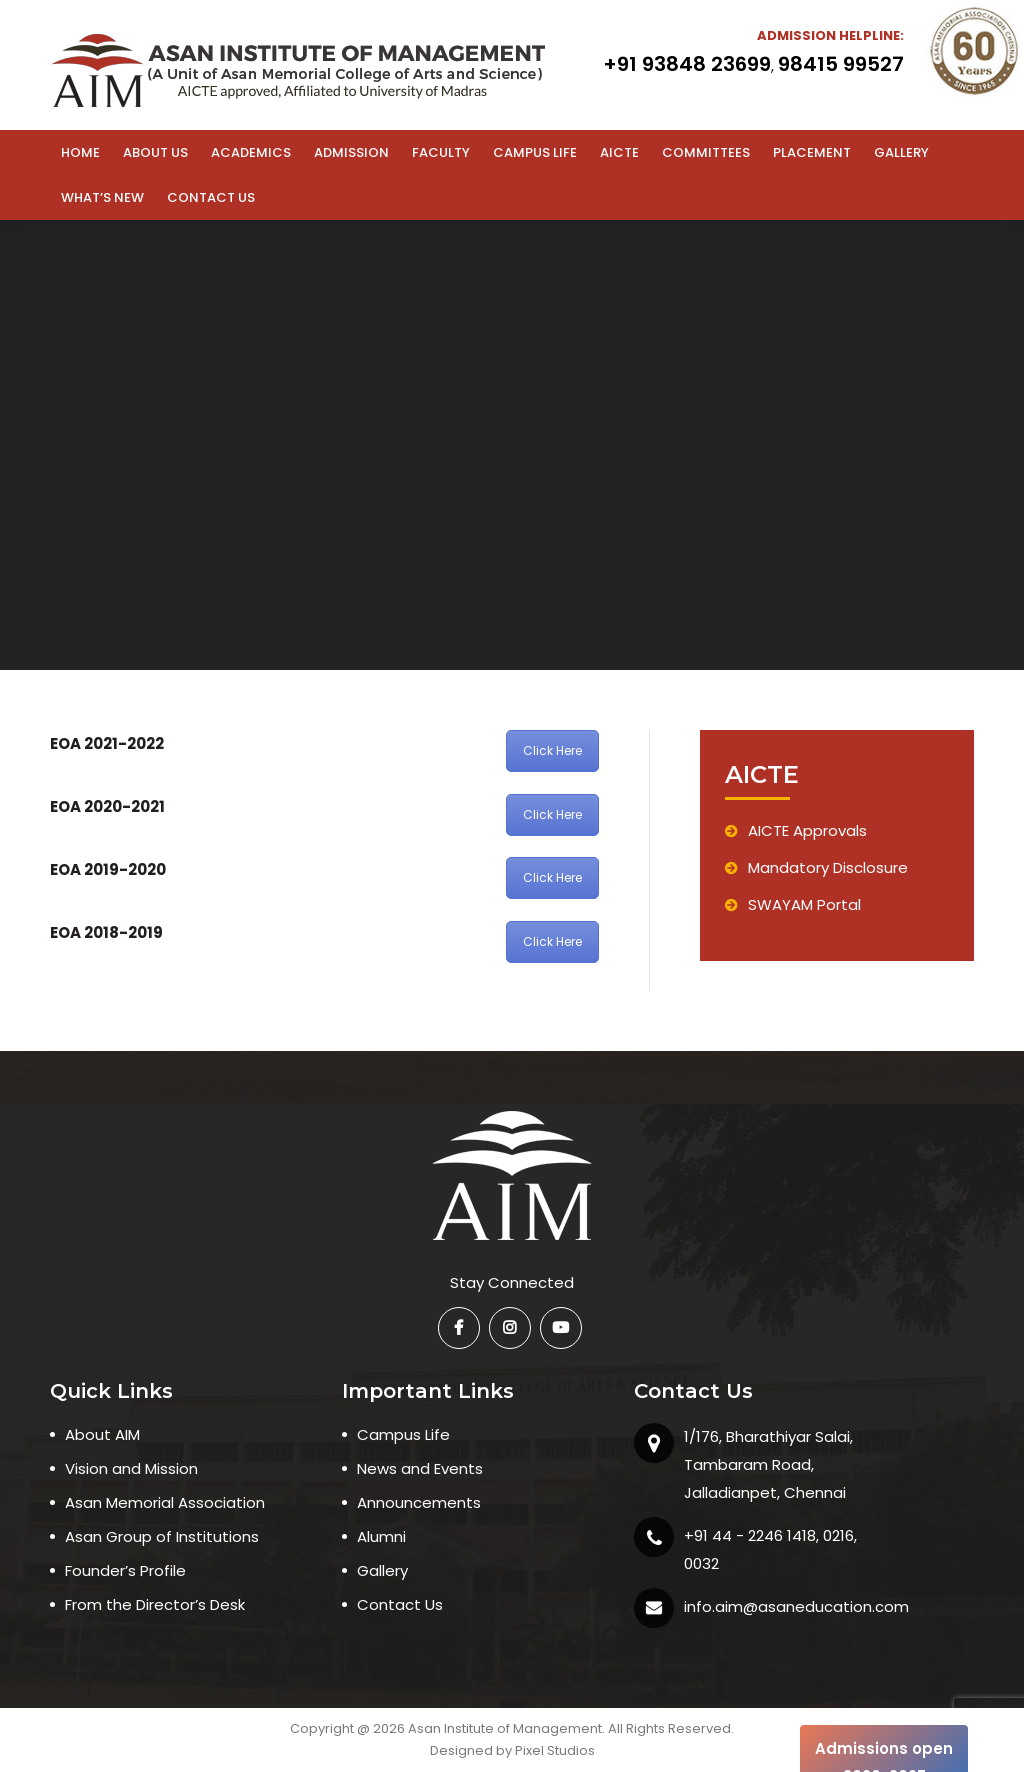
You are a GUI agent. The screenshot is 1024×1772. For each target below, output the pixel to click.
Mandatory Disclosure (816, 867)
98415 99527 (841, 64)
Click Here (552, 750)
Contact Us (400, 1604)
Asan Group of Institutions (162, 1536)
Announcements (419, 1502)
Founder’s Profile (125, 1570)
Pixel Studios (555, 1750)
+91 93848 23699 (687, 64)
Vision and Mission (131, 1468)
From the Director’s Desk (155, 1604)
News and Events (420, 1468)
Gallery (382, 1570)
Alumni (381, 1536)
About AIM (102, 1434)
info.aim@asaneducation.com (796, 1606)
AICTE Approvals (796, 830)
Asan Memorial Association (165, 1502)
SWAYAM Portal (793, 904)
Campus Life (403, 1434)
